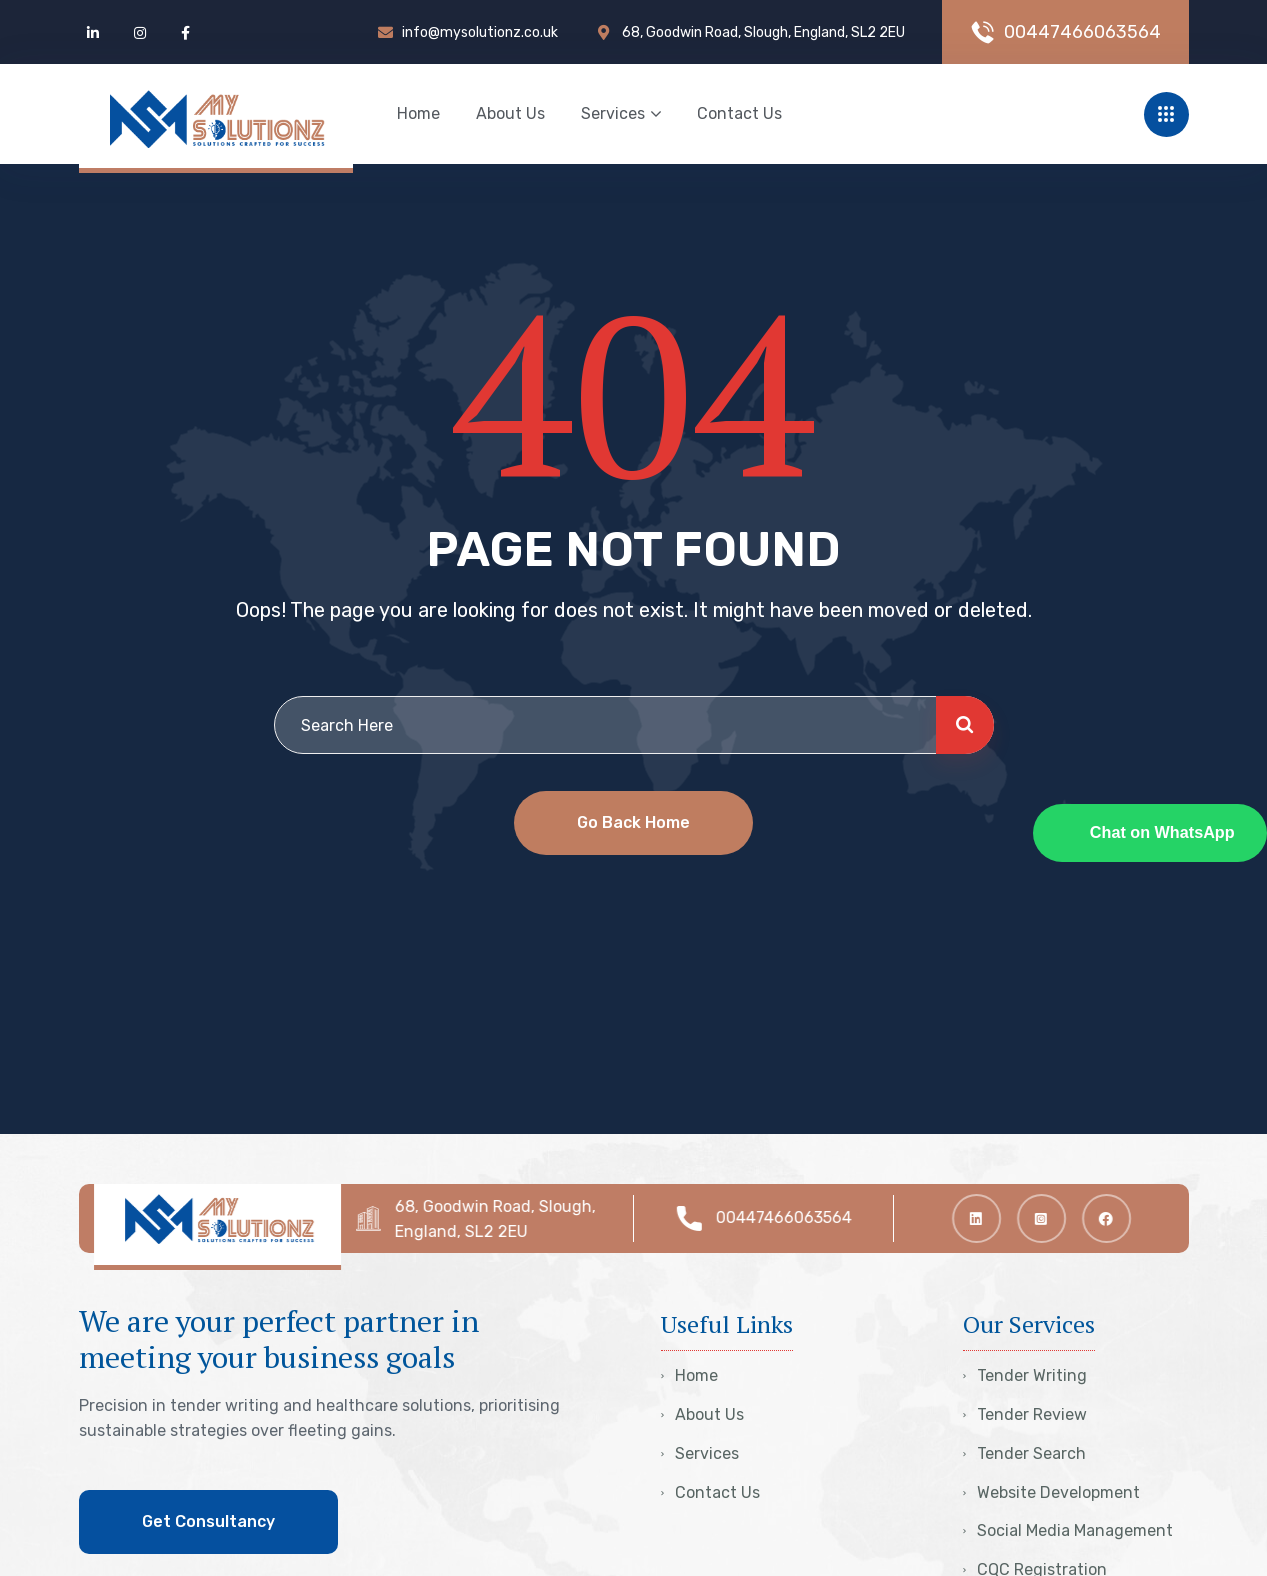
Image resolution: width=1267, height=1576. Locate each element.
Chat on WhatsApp (1162, 832)
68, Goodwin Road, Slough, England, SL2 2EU (504, 1219)
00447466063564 (792, 1217)
